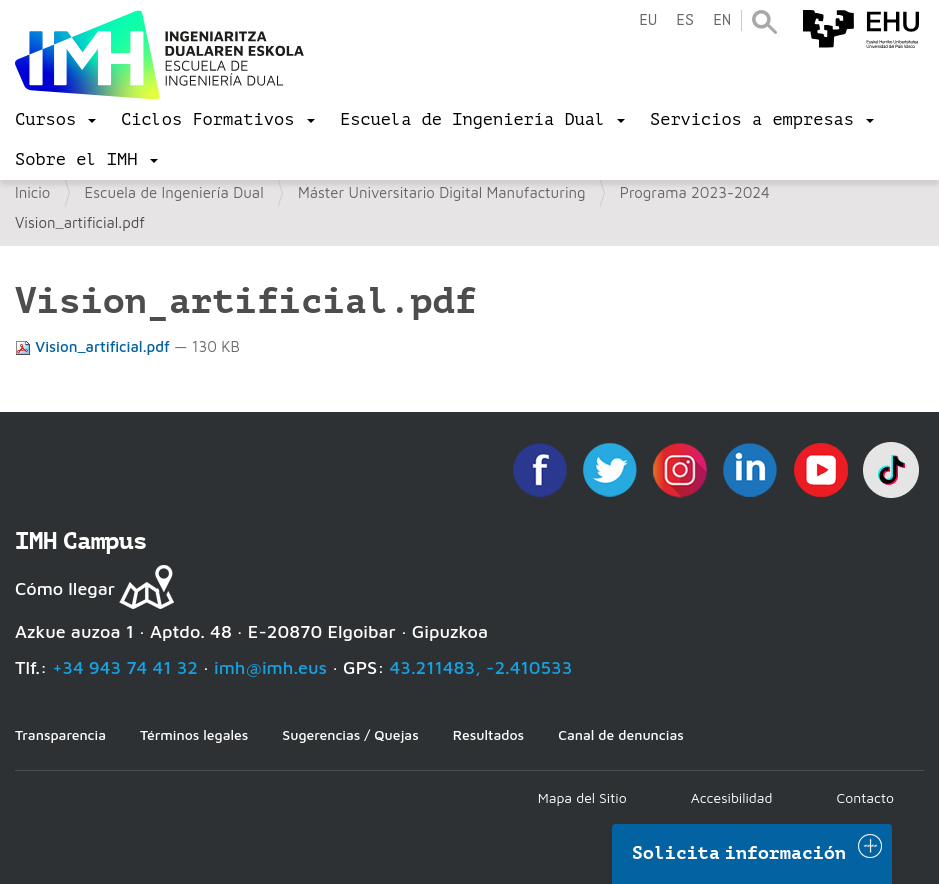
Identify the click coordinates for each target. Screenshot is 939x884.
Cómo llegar (65, 588)
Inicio (32, 192)
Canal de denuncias (621, 734)
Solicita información (739, 853)
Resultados (488, 734)
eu (648, 20)
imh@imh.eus (270, 667)
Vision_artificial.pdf (94, 346)
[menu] (55, 120)
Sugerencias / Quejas (350, 734)
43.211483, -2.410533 (481, 667)
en (722, 20)
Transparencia (60, 734)
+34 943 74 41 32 (125, 667)
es (685, 20)
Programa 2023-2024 (695, 192)
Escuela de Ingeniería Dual (174, 192)
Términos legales (194, 734)
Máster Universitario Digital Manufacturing (442, 192)
